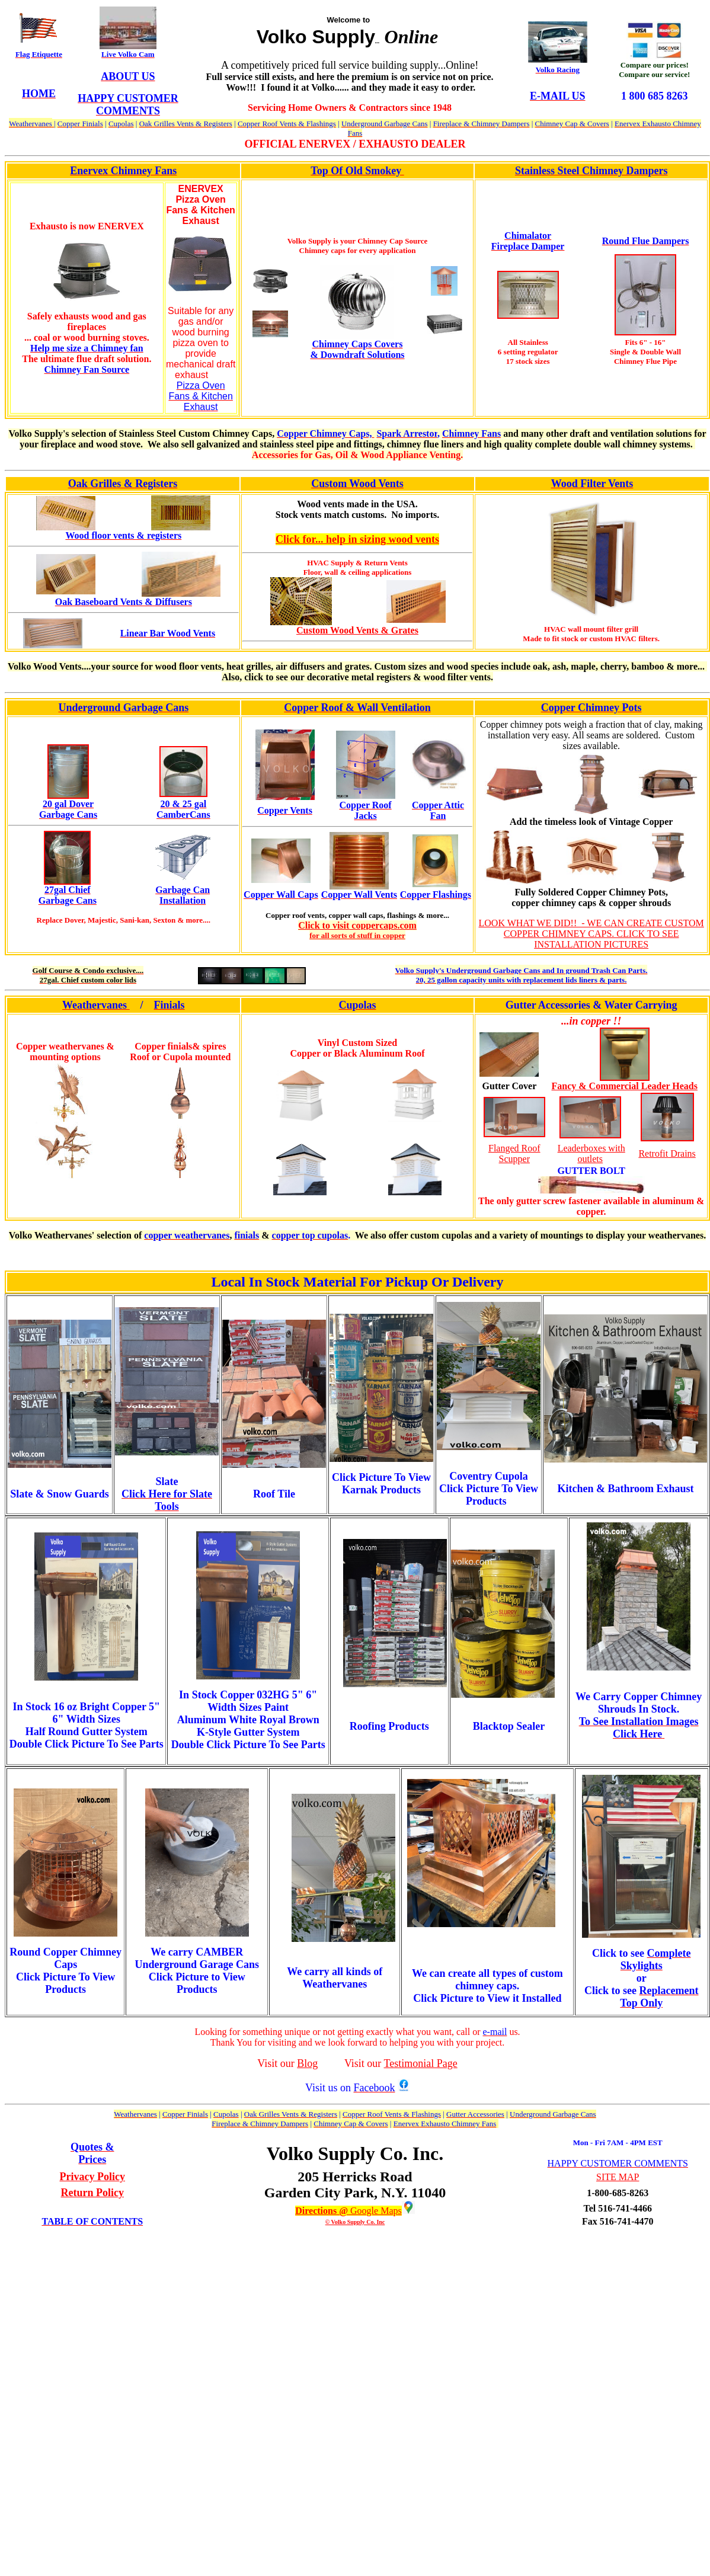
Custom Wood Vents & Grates (357, 630)
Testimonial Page (421, 2063)
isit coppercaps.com (377, 925)
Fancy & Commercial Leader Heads (625, 1086)
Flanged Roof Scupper (514, 1153)
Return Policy (92, 2193)
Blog (307, 2063)
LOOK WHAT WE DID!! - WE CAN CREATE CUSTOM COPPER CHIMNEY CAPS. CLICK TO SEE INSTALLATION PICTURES (591, 933)
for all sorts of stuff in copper (357, 935)
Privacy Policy (92, 2177)
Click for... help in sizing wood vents (357, 539)
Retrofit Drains (666, 1153)
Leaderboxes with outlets (591, 1153)
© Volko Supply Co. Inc (355, 2222)
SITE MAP (617, 2177)
